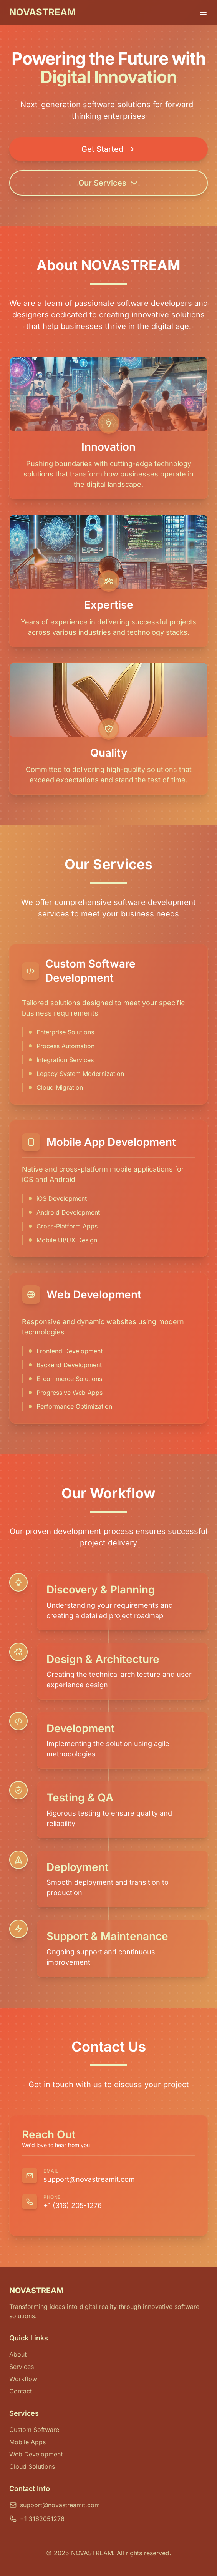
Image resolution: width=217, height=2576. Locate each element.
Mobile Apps (27, 2442)
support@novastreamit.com (89, 2179)
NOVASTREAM (42, 12)
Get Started (108, 149)
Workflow (23, 2379)
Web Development (36, 2454)
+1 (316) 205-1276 (72, 2205)
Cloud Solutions (32, 2466)
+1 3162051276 (37, 2519)
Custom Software (34, 2429)
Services (21, 2366)
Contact (20, 2391)
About (18, 2354)
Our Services (108, 183)
